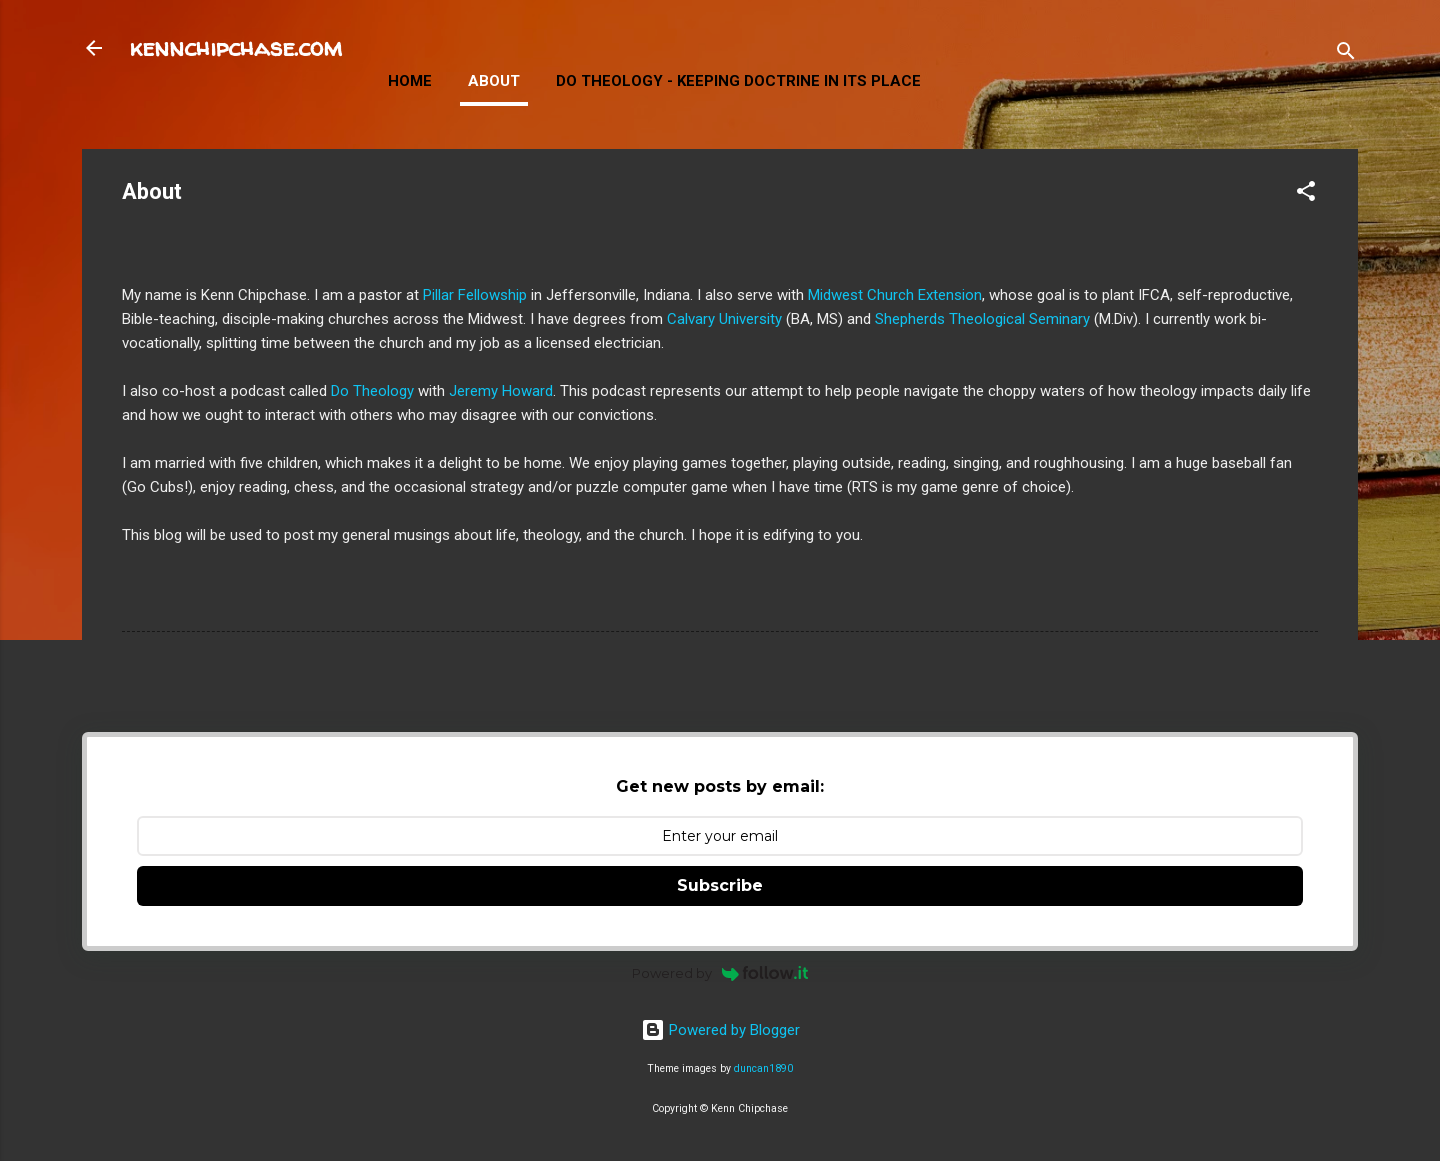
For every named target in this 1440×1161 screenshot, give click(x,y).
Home (410, 81)
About (494, 81)
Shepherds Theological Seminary (982, 319)
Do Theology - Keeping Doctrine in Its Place (738, 81)
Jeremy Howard (501, 391)
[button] (1306, 194)
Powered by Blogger (720, 1030)
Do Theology (372, 391)
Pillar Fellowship (475, 295)
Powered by (720, 973)
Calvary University (724, 319)
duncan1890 (763, 1068)
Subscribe (720, 885)
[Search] (1346, 54)
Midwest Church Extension (895, 295)
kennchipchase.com (236, 47)
